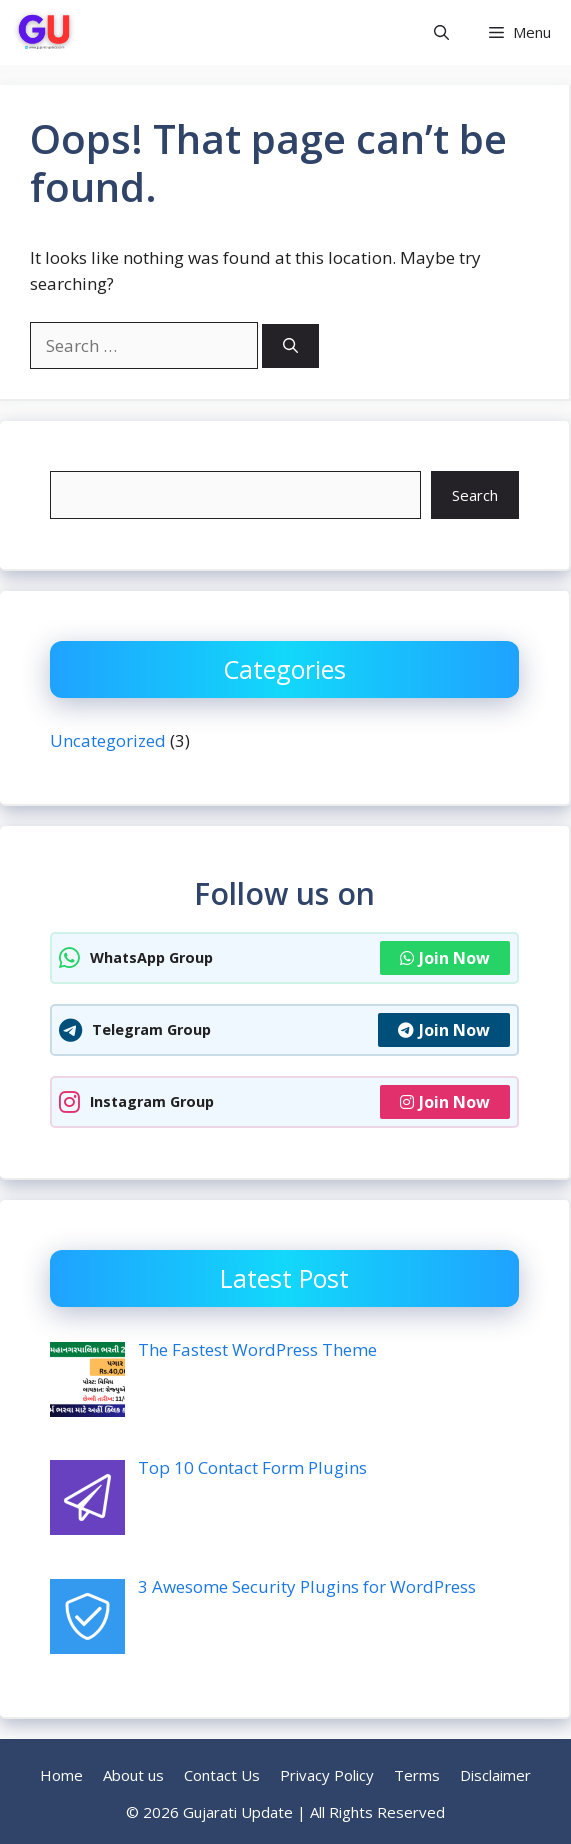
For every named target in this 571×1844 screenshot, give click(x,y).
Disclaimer (495, 1775)
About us (133, 1775)
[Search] (290, 346)
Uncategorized (108, 740)
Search (475, 495)
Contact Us (222, 1775)
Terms (417, 1775)
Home (61, 1775)
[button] (441, 32)
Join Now (445, 958)
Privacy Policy (327, 1775)
